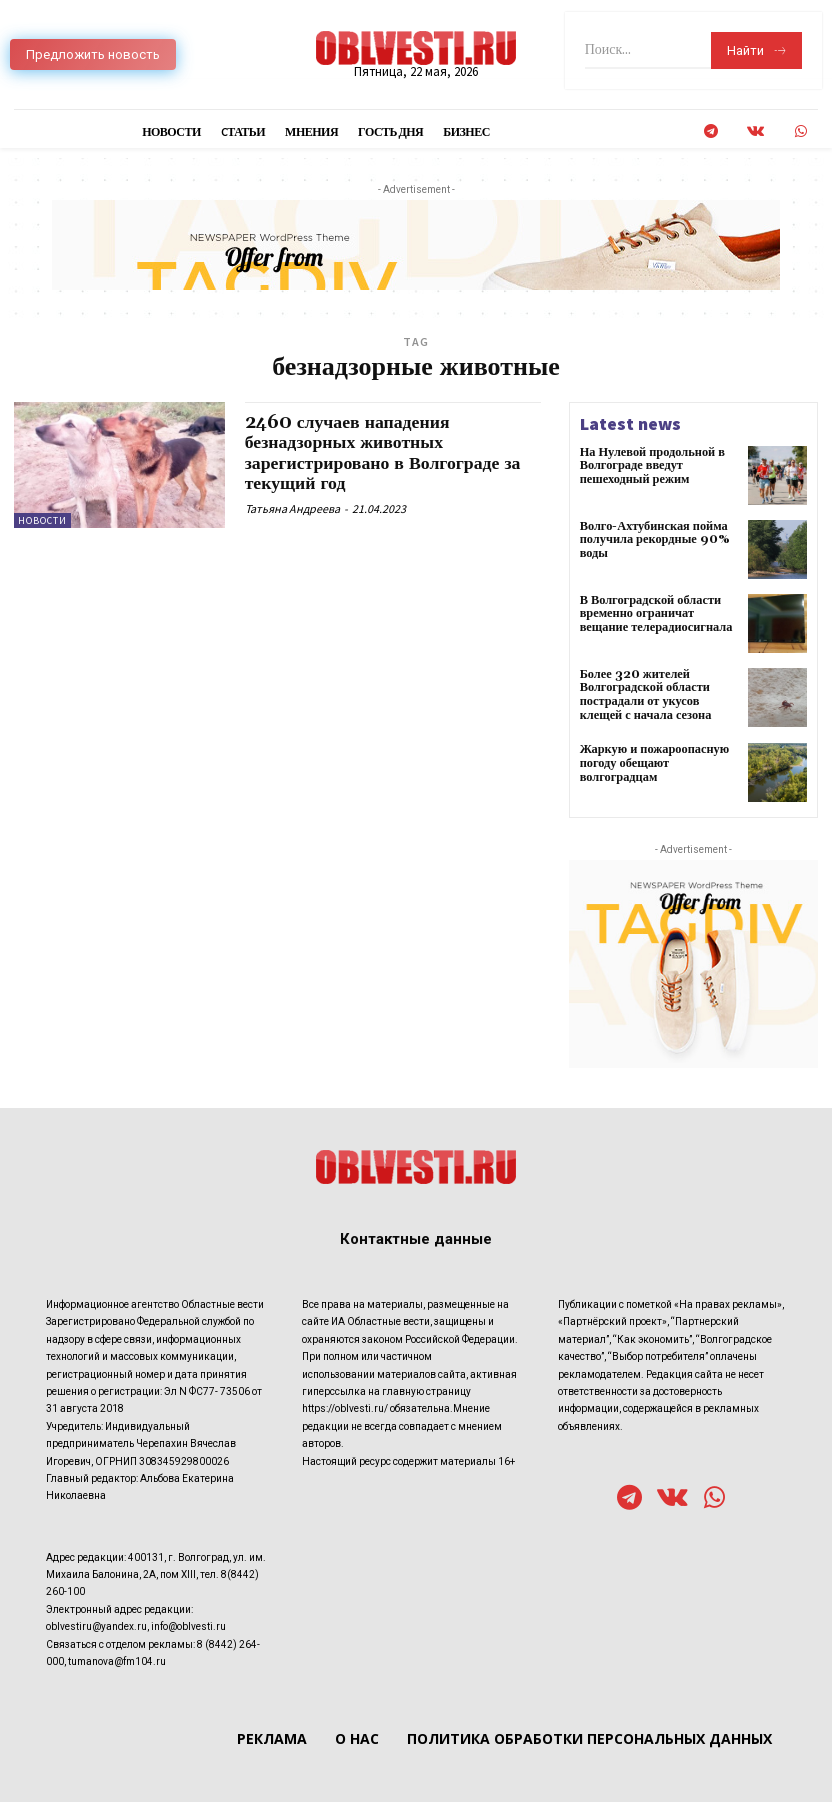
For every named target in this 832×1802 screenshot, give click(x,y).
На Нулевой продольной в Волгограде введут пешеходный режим (650, 465)
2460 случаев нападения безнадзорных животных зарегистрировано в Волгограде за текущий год (385, 452)
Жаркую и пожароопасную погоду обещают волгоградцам (652, 761)
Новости (42, 520)
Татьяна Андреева (292, 505)
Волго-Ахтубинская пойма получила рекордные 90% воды (653, 539)
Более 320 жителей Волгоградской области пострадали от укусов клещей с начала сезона (644, 694)
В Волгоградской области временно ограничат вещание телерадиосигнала (654, 613)
